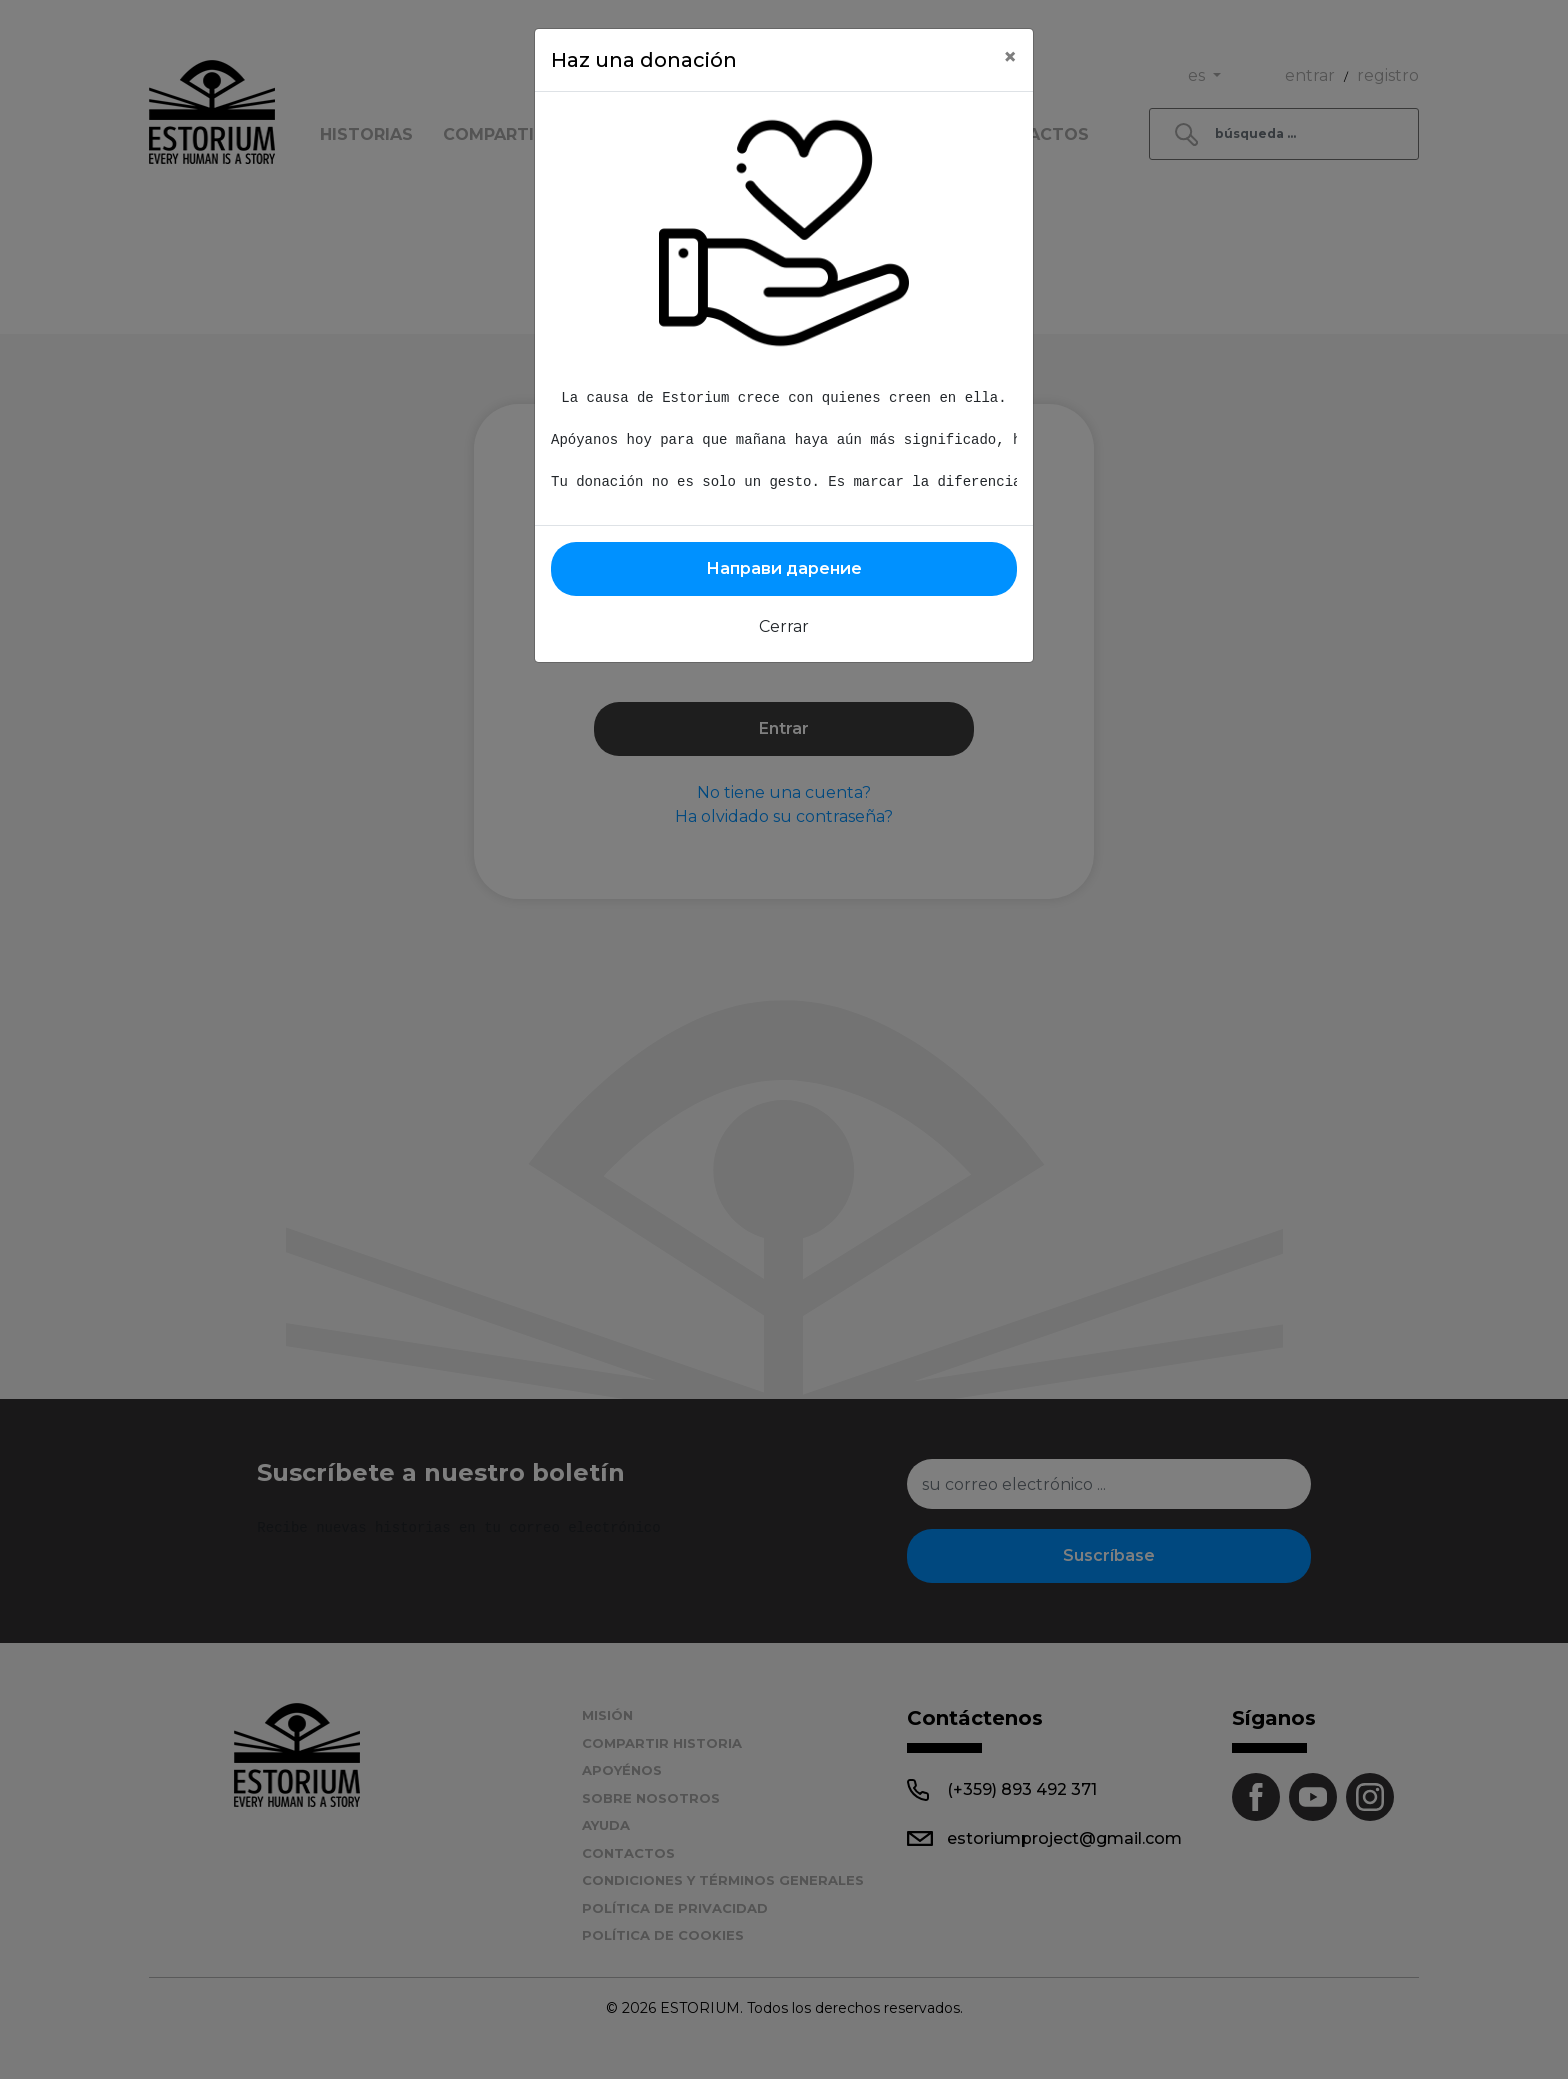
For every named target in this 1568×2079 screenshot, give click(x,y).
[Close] (1010, 57)
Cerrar (784, 626)
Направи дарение (784, 568)
